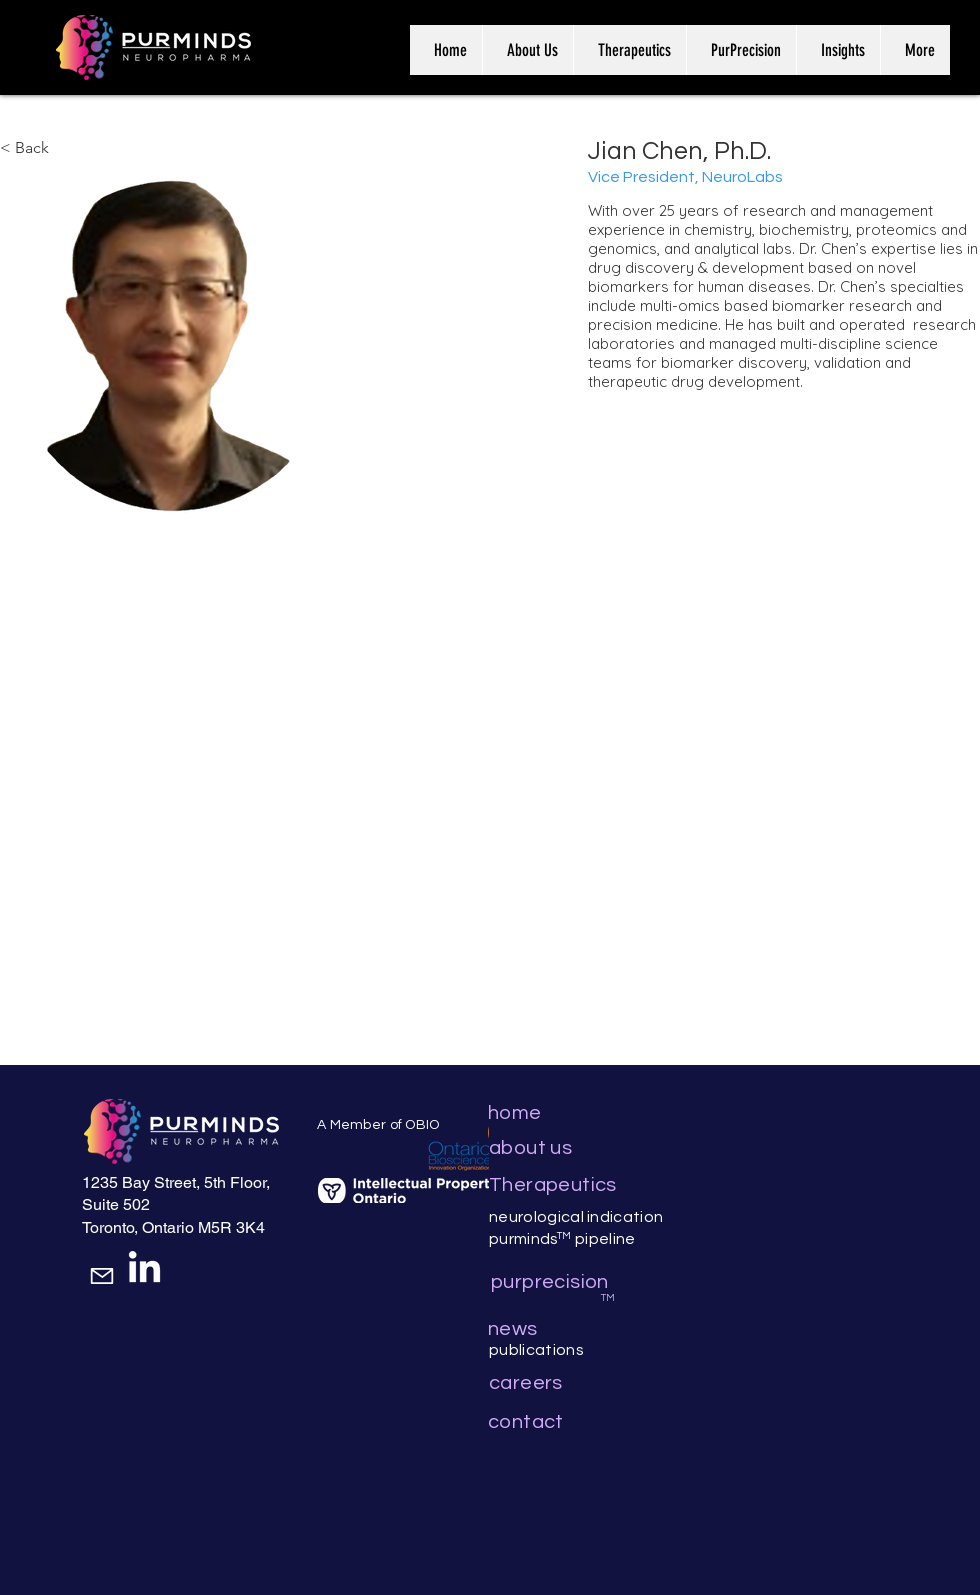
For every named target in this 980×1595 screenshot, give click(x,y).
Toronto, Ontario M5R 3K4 (173, 1227)
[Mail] (101, 1275)
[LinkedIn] (144, 1269)
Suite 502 (116, 1204)
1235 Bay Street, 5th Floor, (176, 1182)
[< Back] (38, 148)
